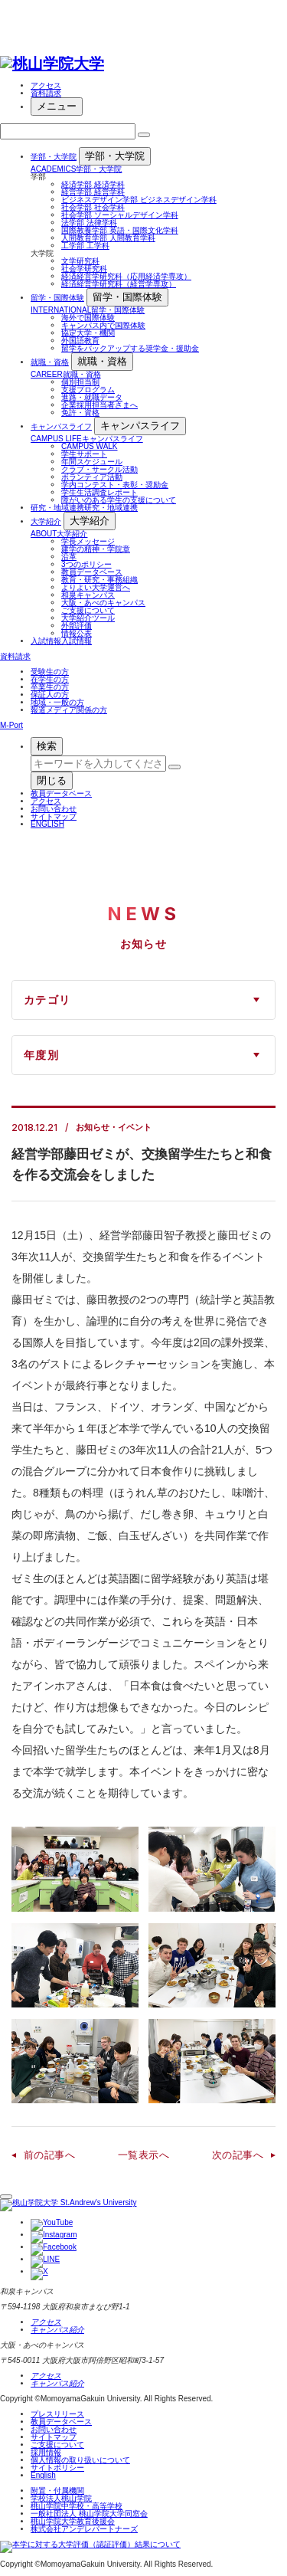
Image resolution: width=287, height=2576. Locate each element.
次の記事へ (237, 2155)
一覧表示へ (143, 2155)
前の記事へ (49, 2155)
